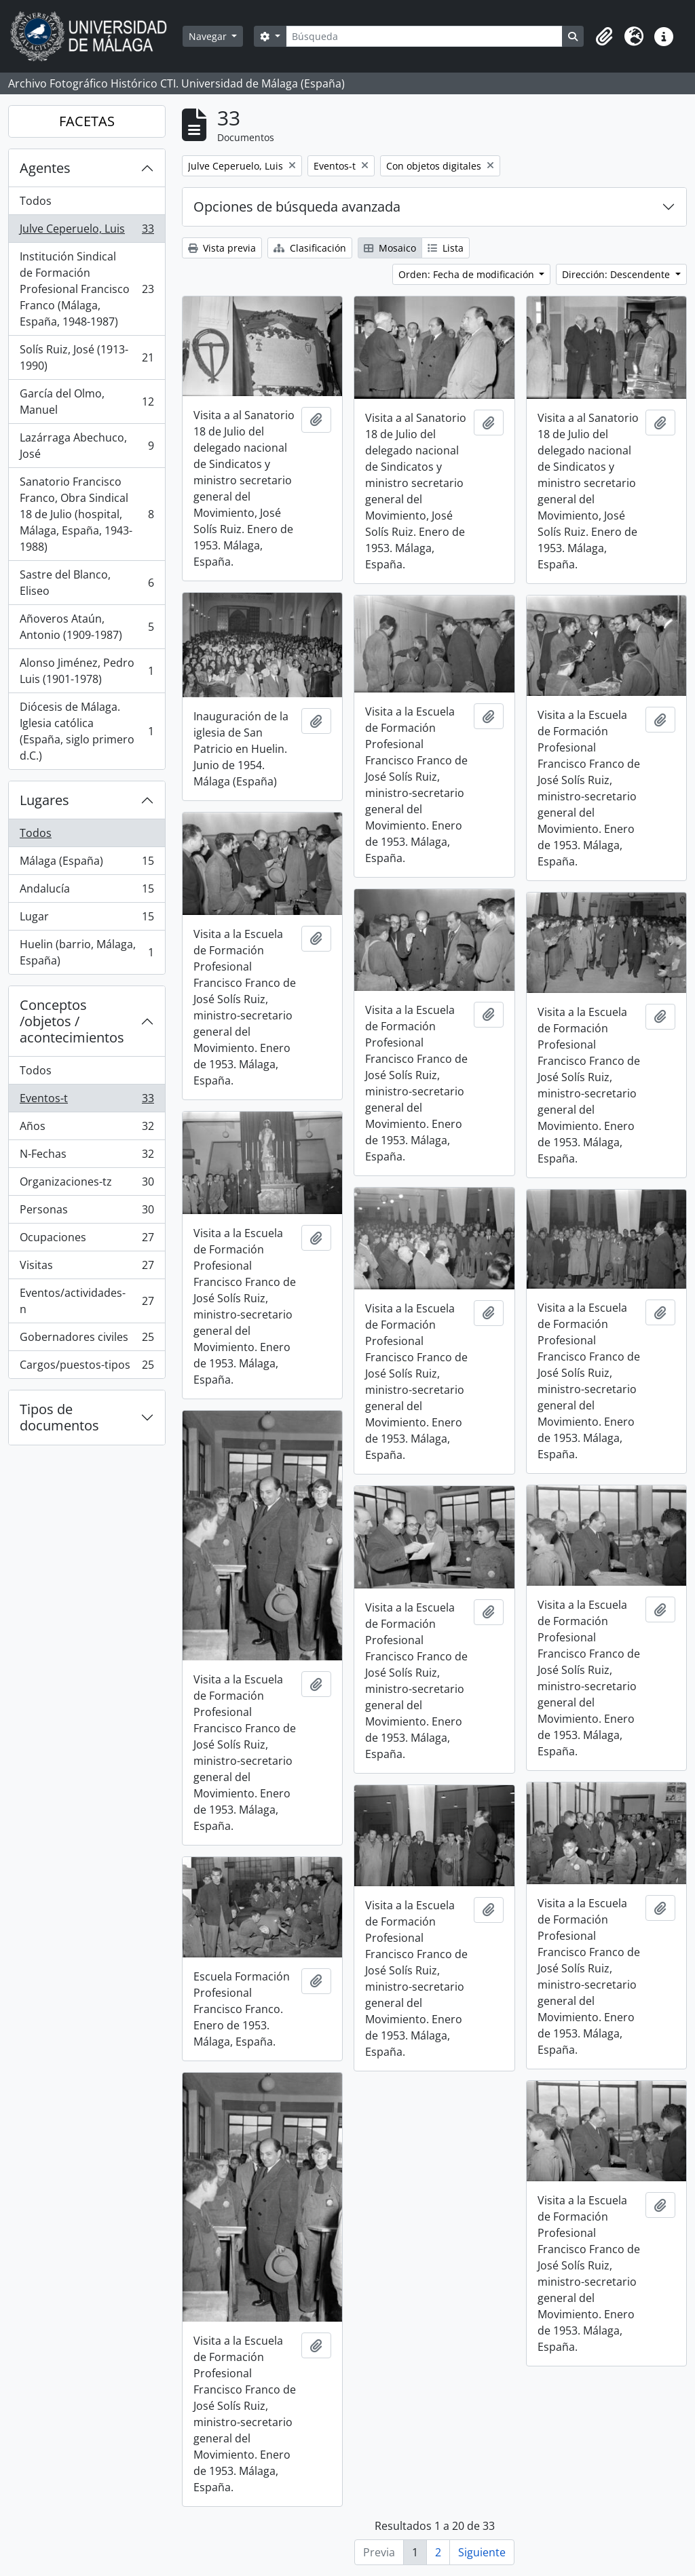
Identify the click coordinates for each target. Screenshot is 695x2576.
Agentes (45, 168)
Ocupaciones (86, 1240)
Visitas (86, 1268)
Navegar (209, 36)
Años (86, 1129)
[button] (604, 37)
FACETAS (87, 121)
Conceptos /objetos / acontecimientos (72, 1021)
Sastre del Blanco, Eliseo (86, 582)
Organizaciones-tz (86, 1184)
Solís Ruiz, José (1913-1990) (86, 357)
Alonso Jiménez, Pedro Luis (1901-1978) (86, 670)
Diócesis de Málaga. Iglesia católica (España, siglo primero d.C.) (86, 731)
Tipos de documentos (59, 1417)
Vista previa (222, 247)
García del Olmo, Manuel (86, 401)
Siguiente (482, 2552)
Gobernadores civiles (86, 1340)
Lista (446, 247)
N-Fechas (86, 1157)
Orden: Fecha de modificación (467, 274)
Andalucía (86, 891)
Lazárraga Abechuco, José (86, 445)
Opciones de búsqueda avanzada (296, 206)
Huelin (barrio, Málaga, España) (86, 952)
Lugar (86, 919)
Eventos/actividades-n (86, 1300)
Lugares (44, 800)
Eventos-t (86, 1101)
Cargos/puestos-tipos (86, 1367)
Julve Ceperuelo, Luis (86, 231)
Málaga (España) (86, 864)
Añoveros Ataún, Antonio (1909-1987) (86, 626)
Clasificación (310, 247)
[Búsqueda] (424, 36)
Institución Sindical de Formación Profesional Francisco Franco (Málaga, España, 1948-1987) (86, 289)
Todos (36, 200)
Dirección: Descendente (617, 274)
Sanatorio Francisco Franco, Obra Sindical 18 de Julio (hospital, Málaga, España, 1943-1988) (86, 514)
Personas (86, 1212)
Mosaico (390, 247)
